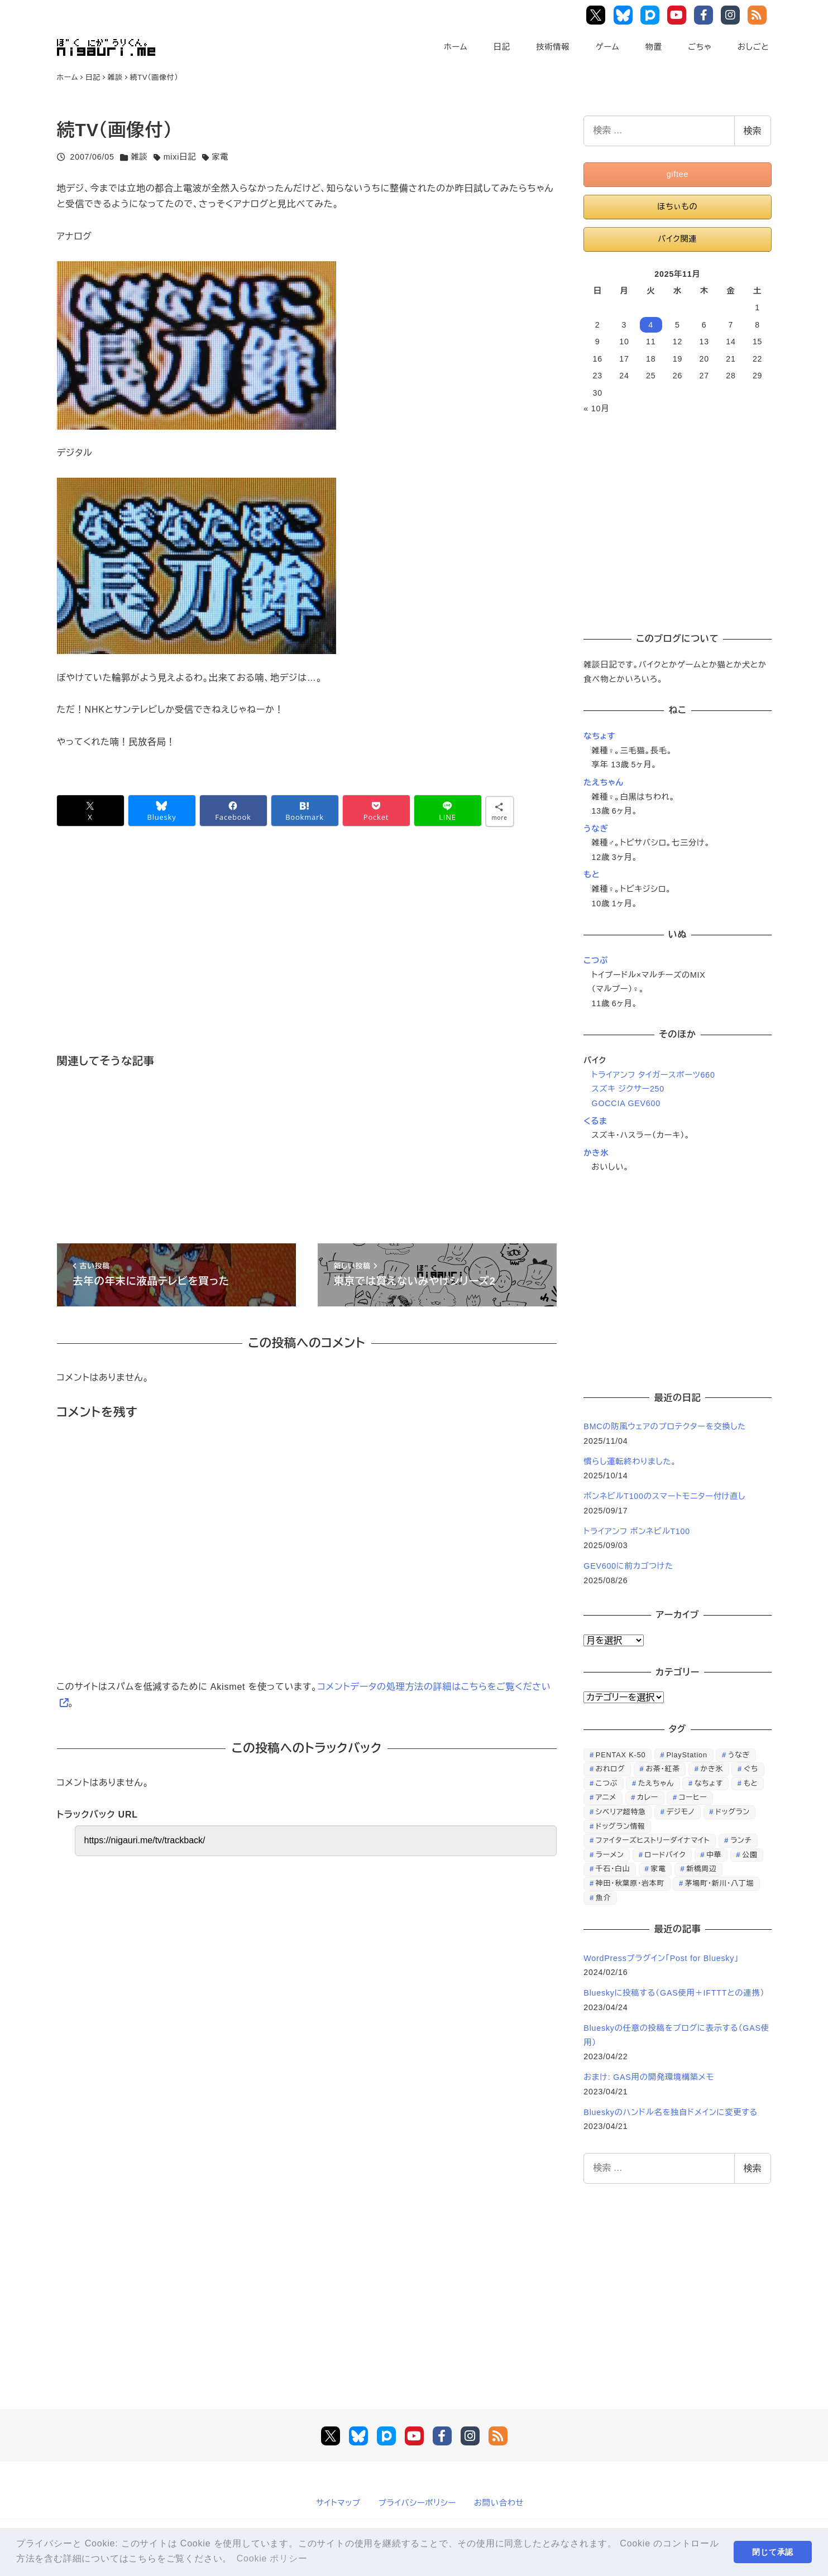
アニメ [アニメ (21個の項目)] (606, 1797)
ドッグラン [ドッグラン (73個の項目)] (732, 1812)
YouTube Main (679, 15)
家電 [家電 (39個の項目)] (658, 1868)
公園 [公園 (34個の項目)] (749, 1855)
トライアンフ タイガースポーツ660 (653, 1074)
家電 (220, 156)
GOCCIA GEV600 (626, 1103)
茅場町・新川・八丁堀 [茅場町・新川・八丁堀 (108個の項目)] (719, 1883)
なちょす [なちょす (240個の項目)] (709, 1783)
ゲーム (608, 46)
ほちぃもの (677, 206)
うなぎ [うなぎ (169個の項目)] (739, 1755)
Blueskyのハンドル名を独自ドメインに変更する (670, 2112)
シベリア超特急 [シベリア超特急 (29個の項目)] (621, 1812)
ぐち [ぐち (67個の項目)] (751, 1769)
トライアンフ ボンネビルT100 (636, 1531)
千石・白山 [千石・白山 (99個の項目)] (613, 1868)
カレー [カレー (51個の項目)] (647, 1797)
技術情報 (552, 46)
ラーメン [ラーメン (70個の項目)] (610, 1855)
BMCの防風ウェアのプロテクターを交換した (664, 1426)
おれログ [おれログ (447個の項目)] (610, 1769)
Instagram (732, 15)
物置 (653, 46)
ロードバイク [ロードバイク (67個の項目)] (665, 1855)
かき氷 (596, 1152)
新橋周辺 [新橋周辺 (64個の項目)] (701, 1868)
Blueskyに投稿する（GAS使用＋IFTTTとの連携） (673, 1992)
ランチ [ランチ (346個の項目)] (741, 1840)
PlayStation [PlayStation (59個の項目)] (686, 1755)
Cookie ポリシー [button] (272, 2558)
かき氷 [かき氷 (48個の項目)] (712, 1769)
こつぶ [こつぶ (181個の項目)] (607, 1783)
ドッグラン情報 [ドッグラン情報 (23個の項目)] (620, 1826)
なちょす (599, 736)
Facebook (705, 15)
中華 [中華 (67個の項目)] (713, 1855)
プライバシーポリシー (417, 2502)
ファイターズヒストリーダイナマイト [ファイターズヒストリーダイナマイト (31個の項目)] (653, 1840)
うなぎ (595, 828)
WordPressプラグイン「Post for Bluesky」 (662, 1958)
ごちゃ (700, 46)
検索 (753, 131)
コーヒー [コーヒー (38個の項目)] (693, 1797)
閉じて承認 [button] (772, 2552)
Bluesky (625, 15)
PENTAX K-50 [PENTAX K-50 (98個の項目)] (621, 1755)
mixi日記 (180, 156)
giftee (678, 174)
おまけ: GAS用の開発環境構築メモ (648, 2077)
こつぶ (595, 960)
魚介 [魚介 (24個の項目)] (603, 1897)
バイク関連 (677, 238)
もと (591, 874)
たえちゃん (603, 782)
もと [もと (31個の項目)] (751, 1783)
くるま (595, 1121)
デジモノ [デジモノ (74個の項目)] (681, 1812)
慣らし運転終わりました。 (629, 1461)
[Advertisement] (291, 956)
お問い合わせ (499, 2502)
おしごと (753, 46)
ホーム (456, 46)
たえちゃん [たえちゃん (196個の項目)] (656, 1783)
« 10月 (596, 408)
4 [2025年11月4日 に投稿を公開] (650, 324)
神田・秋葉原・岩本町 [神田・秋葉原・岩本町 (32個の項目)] (630, 1883)
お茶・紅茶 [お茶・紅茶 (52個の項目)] (662, 1769)
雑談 (139, 156)
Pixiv (651, 15)
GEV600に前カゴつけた (628, 1565)
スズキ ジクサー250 (628, 1088)
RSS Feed (759, 15)
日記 (502, 46)
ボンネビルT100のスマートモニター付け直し (664, 1496)
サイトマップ (338, 2502)
